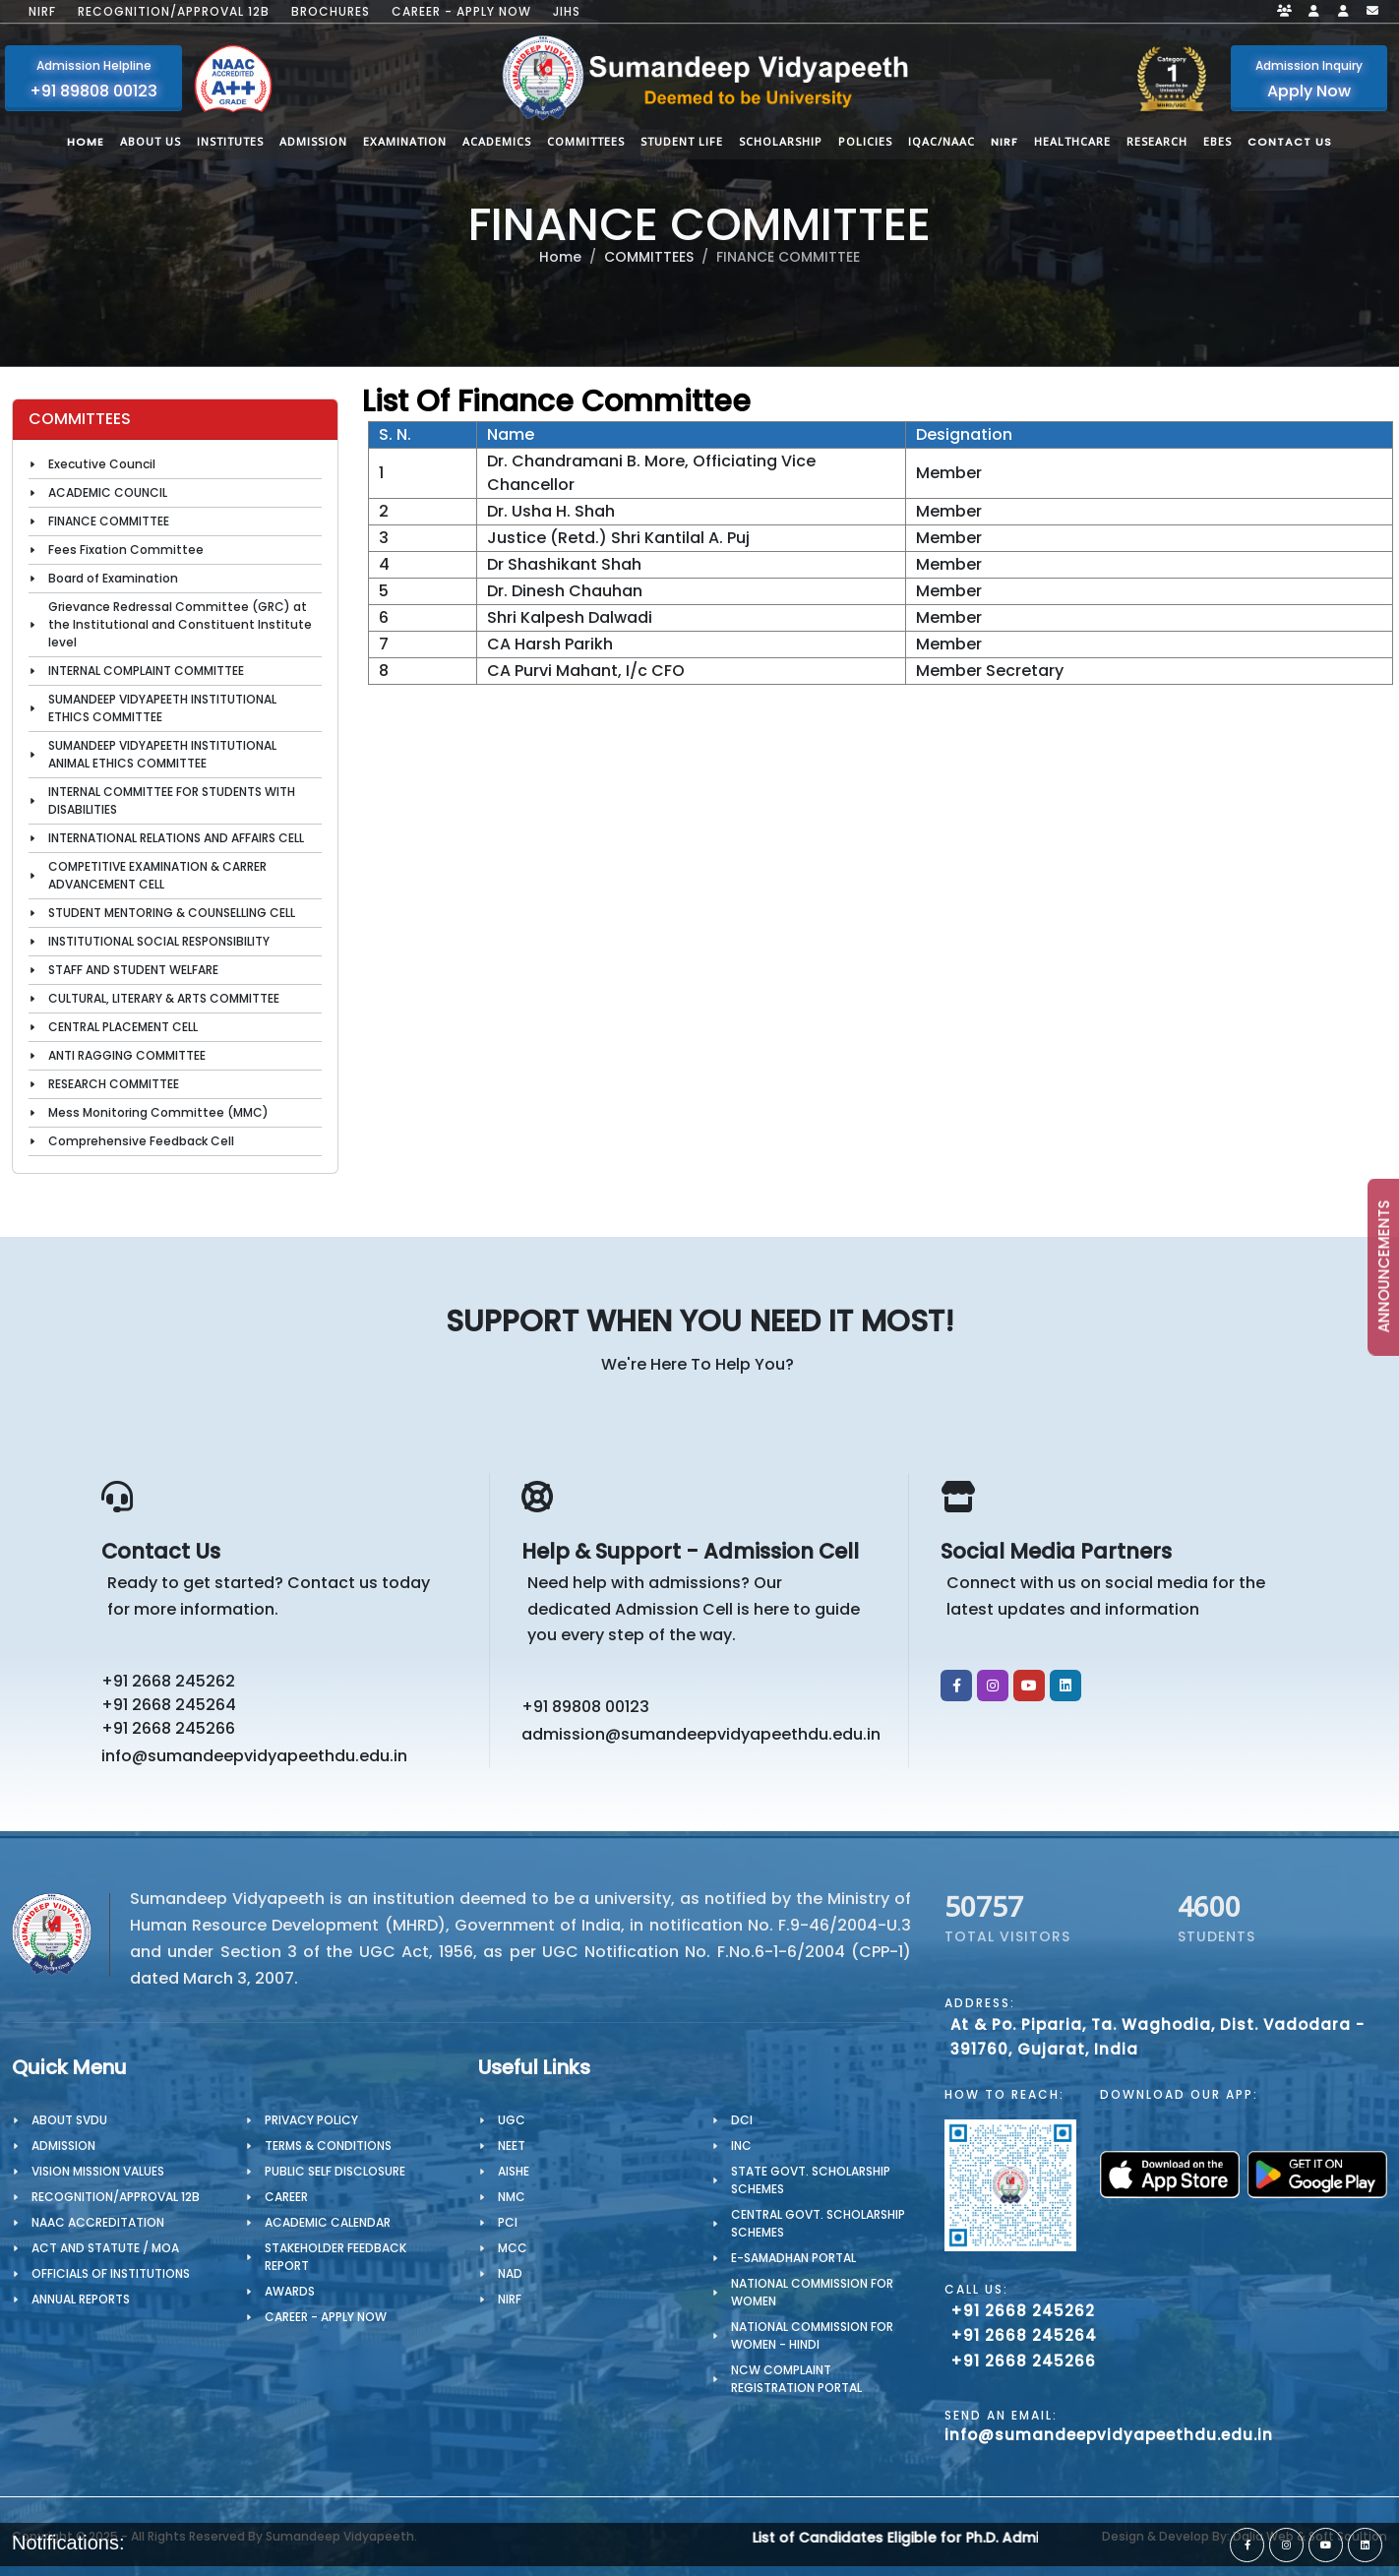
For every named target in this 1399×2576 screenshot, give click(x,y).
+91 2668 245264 (168, 1704)
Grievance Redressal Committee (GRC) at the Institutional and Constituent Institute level (180, 624)
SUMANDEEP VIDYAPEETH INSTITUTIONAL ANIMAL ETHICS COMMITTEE (162, 754)
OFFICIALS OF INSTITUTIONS (110, 2273)
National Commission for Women (812, 2292)
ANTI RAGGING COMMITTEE (127, 1055)
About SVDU (69, 2120)
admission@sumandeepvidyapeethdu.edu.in (701, 1734)
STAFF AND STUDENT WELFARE (133, 969)
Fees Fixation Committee (126, 549)
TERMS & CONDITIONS (328, 2145)
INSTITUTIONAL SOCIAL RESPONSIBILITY (159, 941)
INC (741, 2145)
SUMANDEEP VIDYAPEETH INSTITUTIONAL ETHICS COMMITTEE (162, 708)
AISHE (513, 2171)
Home (560, 257)
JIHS (566, 12)
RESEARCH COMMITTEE (113, 1083)
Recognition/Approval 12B (174, 12)
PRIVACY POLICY (311, 2120)
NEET (511, 2145)
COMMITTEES (649, 257)
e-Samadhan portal (793, 2257)
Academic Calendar (328, 2222)
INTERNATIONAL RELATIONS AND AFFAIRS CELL (176, 837)
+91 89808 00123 (585, 1706)
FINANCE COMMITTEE (108, 521)
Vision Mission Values (97, 2171)
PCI (507, 2222)
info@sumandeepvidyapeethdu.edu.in (254, 1756)
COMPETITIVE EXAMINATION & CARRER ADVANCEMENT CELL (157, 875)
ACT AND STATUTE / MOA (105, 2247)
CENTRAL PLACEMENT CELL (123, 1026)
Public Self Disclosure (335, 2171)
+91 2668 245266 (168, 1728)
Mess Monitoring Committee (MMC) (158, 1112)
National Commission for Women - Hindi (812, 2335)
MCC (512, 2247)
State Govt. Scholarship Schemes (810, 2180)
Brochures (330, 12)
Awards (290, 2291)
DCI (742, 2120)
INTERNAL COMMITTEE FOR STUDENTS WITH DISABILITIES (171, 800)
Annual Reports (80, 2299)
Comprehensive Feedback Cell (141, 1141)
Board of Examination (113, 578)
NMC (511, 2196)
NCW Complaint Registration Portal (796, 2378)
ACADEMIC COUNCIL (107, 492)
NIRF (42, 12)
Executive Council (101, 464)
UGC (511, 2120)
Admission (63, 2145)
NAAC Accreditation (97, 2222)
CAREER (286, 2196)
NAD (510, 2273)
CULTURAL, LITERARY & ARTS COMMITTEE (163, 998)
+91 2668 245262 (168, 1681)
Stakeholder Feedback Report (335, 2256)
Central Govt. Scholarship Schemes (818, 2223)
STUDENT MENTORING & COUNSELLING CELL (171, 912)
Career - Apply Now (461, 12)
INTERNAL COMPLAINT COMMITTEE (146, 670)
